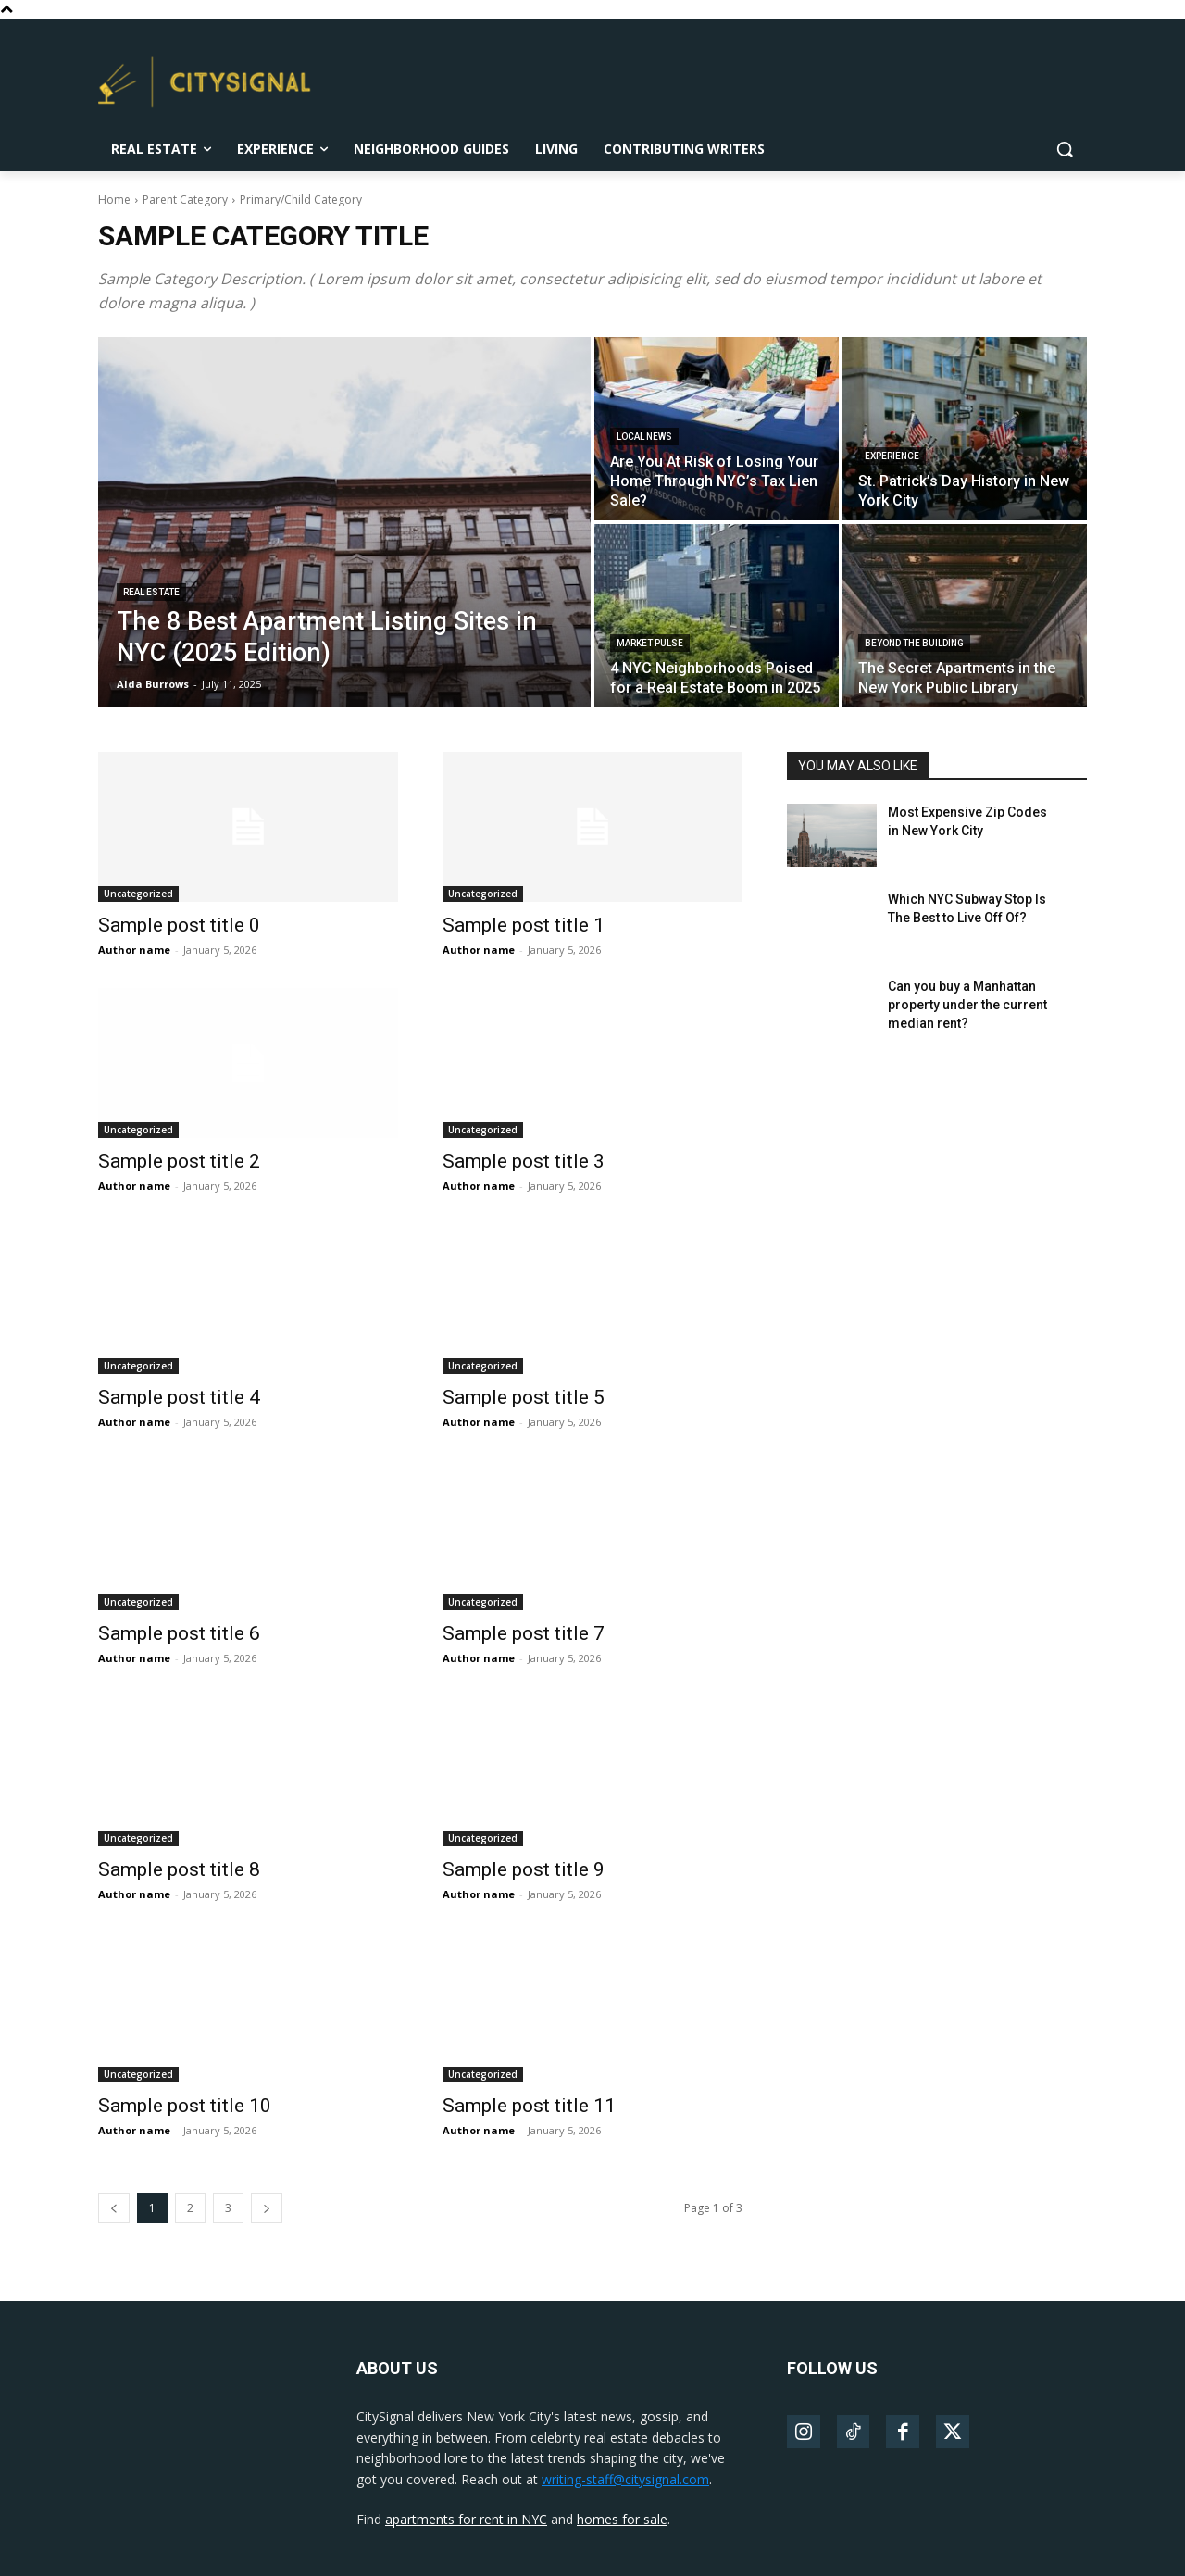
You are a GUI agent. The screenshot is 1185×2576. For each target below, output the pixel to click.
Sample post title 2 (179, 1161)
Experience (892, 456)
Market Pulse (650, 643)
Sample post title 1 (524, 925)
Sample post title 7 (524, 1633)
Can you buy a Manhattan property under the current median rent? (967, 1004)
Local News (644, 436)
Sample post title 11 (529, 2106)
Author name (134, 950)
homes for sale (622, 2519)
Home (114, 199)
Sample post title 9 (524, 1869)
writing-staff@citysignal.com (625, 2479)
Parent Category (185, 199)
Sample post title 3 (524, 1161)
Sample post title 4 (179, 1397)
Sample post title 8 (179, 1869)
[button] (1064, 149)
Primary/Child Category (301, 199)
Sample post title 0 (179, 925)
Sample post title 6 (179, 1633)
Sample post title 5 (524, 1397)
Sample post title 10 (184, 2106)
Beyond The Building (914, 643)
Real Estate (151, 592)
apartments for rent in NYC (466, 2519)
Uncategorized (138, 893)
